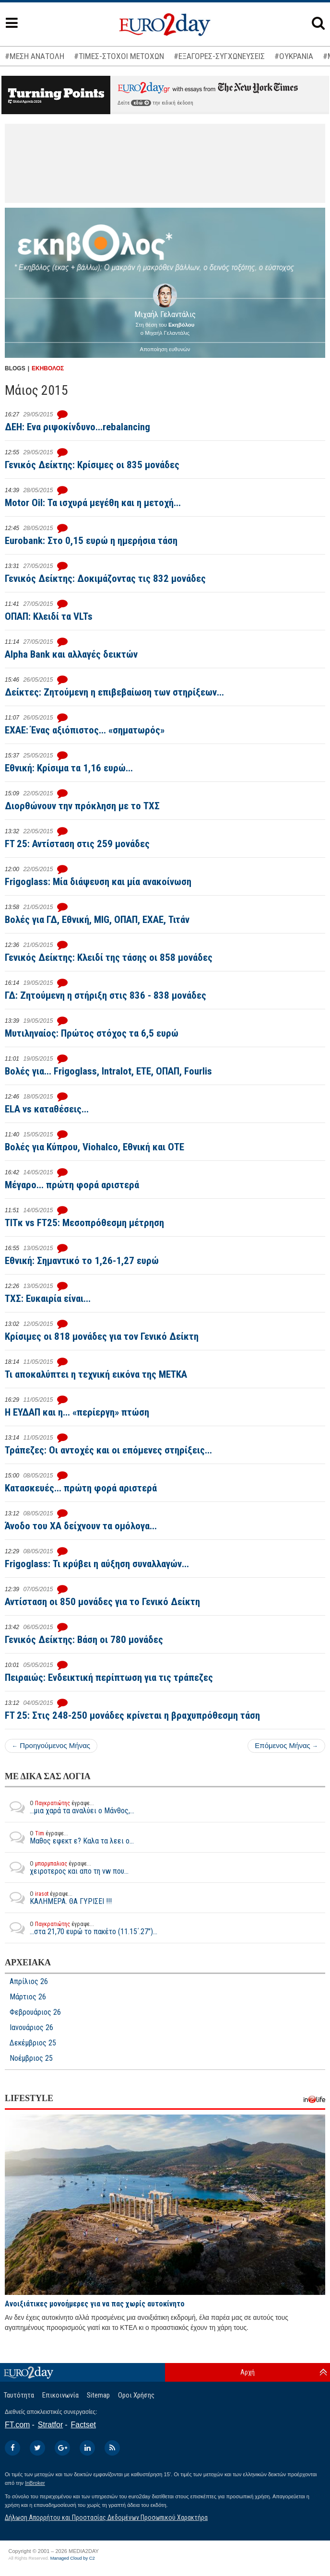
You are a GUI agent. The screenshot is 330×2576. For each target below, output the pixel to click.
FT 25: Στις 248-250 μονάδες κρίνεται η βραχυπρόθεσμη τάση (132, 1715)
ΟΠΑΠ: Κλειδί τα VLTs (49, 616)
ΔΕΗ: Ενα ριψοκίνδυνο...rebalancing (77, 427)
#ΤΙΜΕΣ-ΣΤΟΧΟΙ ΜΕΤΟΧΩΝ (119, 56)
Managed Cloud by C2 (72, 2558)
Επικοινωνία (60, 2395)
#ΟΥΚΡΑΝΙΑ (293, 56)
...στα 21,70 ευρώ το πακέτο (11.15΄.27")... (81, 1928)
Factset (83, 2425)
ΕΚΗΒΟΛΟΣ (48, 368)
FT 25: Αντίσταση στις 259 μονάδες (77, 844)
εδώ (141, 103)
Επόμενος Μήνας (286, 1745)
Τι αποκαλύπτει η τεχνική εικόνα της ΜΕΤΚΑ (96, 1374)
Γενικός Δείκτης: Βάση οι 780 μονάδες (84, 1639)
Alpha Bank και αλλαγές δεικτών (71, 654)
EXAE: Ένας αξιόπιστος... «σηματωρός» (85, 730)
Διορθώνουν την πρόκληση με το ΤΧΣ (82, 806)
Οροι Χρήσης (136, 2395)
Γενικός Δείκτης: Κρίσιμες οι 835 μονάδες (92, 465)
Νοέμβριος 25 (31, 2058)
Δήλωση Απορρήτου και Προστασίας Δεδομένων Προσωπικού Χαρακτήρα (106, 2517)
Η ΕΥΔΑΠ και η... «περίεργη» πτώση (77, 1412)
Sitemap (98, 2395)
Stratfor (50, 2425)
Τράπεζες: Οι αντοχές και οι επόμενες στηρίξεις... (108, 1450)
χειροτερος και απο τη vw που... (67, 1867)
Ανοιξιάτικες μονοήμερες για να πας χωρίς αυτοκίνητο (95, 2303)
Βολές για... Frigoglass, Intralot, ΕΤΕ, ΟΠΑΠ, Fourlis (108, 1071)
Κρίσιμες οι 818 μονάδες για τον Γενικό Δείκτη (102, 1336)
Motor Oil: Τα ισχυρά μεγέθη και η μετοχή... (93, 502)
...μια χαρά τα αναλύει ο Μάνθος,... (69, 1807)
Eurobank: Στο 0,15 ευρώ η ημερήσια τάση (91, 540)
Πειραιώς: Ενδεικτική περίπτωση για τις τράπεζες (109, 1677)
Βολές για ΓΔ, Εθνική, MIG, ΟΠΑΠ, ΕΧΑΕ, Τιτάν (97, 919)
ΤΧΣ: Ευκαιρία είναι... (48, 1298)
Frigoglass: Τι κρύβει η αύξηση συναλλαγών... (97, 1564)
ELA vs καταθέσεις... (47, 1109)
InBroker (35, 2483)
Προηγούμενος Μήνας (51, 1745)
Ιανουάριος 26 (31, 2028)
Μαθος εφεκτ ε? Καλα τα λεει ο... (69, 1837)
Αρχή (247, 2372)
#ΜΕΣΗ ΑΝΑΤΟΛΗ (34, 56)
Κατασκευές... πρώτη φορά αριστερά (81, 1488)
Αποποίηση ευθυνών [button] (165, 349)
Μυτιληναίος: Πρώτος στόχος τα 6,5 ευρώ (91, 1033)
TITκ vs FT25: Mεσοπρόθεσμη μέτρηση (84, 1223)
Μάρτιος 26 (28, 1997)
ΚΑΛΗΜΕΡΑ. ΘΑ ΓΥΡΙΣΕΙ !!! (58, 1897)
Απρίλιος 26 (29, 1981)
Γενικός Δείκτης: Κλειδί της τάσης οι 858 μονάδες (108, 957)
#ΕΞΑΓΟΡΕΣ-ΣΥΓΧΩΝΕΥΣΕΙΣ (219, 56)
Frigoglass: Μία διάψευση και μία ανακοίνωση (98, 881)
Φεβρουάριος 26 (35, 2012)
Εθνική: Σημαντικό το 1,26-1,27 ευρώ (82, 1260)
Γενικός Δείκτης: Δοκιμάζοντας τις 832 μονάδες (105, 578)
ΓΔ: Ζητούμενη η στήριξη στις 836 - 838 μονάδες (105, 995)
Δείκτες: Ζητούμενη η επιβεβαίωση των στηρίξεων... (114, 692)
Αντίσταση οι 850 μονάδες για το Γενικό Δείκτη (102, 1601)
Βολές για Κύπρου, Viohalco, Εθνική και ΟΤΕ (94, 1147)
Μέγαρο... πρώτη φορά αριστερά (72, 1185)
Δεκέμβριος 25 (33, 2043)
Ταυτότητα (19, 2395)
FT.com (17, 2425)
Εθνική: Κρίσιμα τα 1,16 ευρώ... (69, 768)
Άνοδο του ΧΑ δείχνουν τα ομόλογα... (81, 1526)
